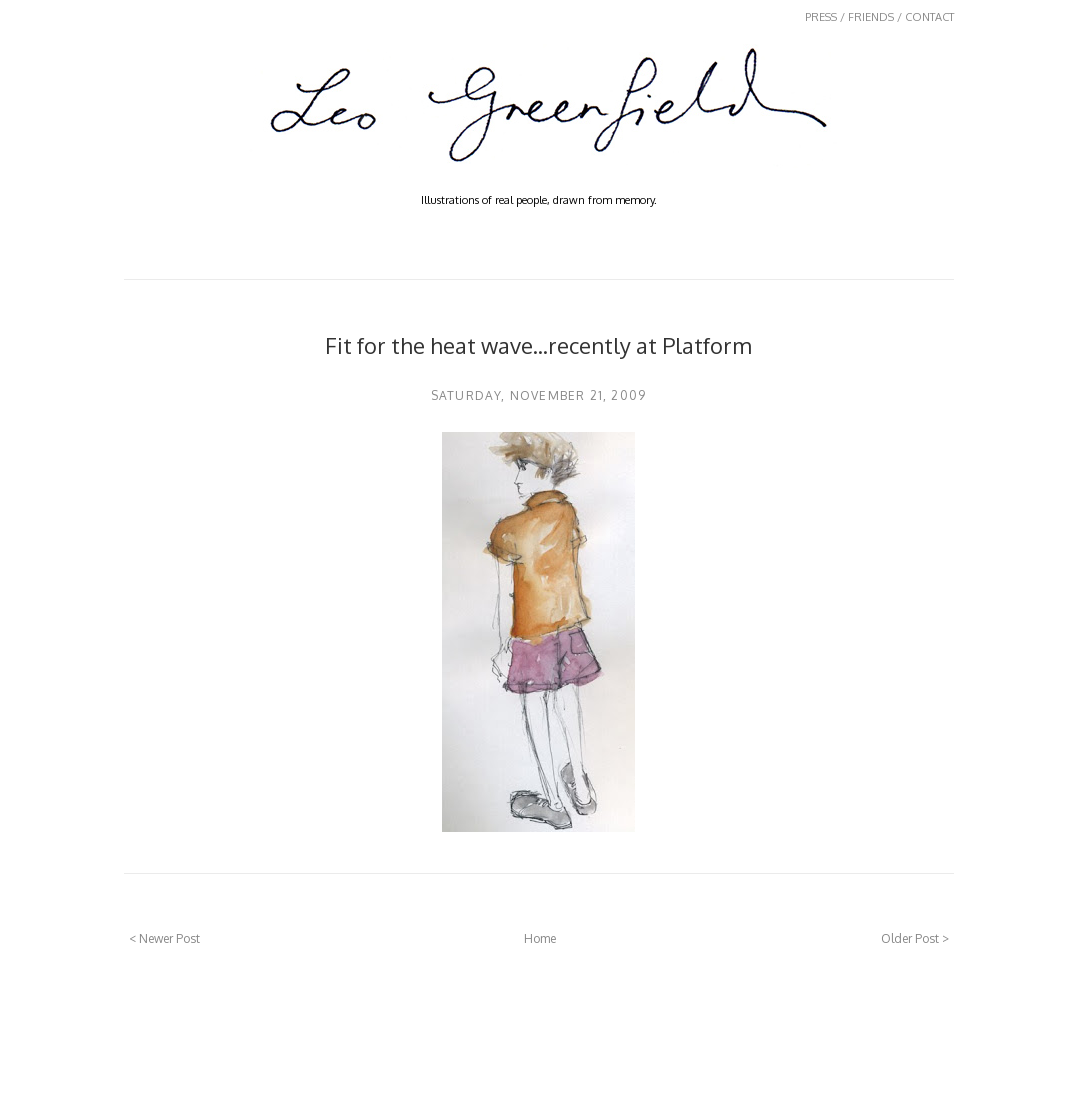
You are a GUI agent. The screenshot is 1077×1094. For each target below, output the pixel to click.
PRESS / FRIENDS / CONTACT (879, 17)
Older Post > (915, 938)
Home (540, 938)
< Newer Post (164, 938)
